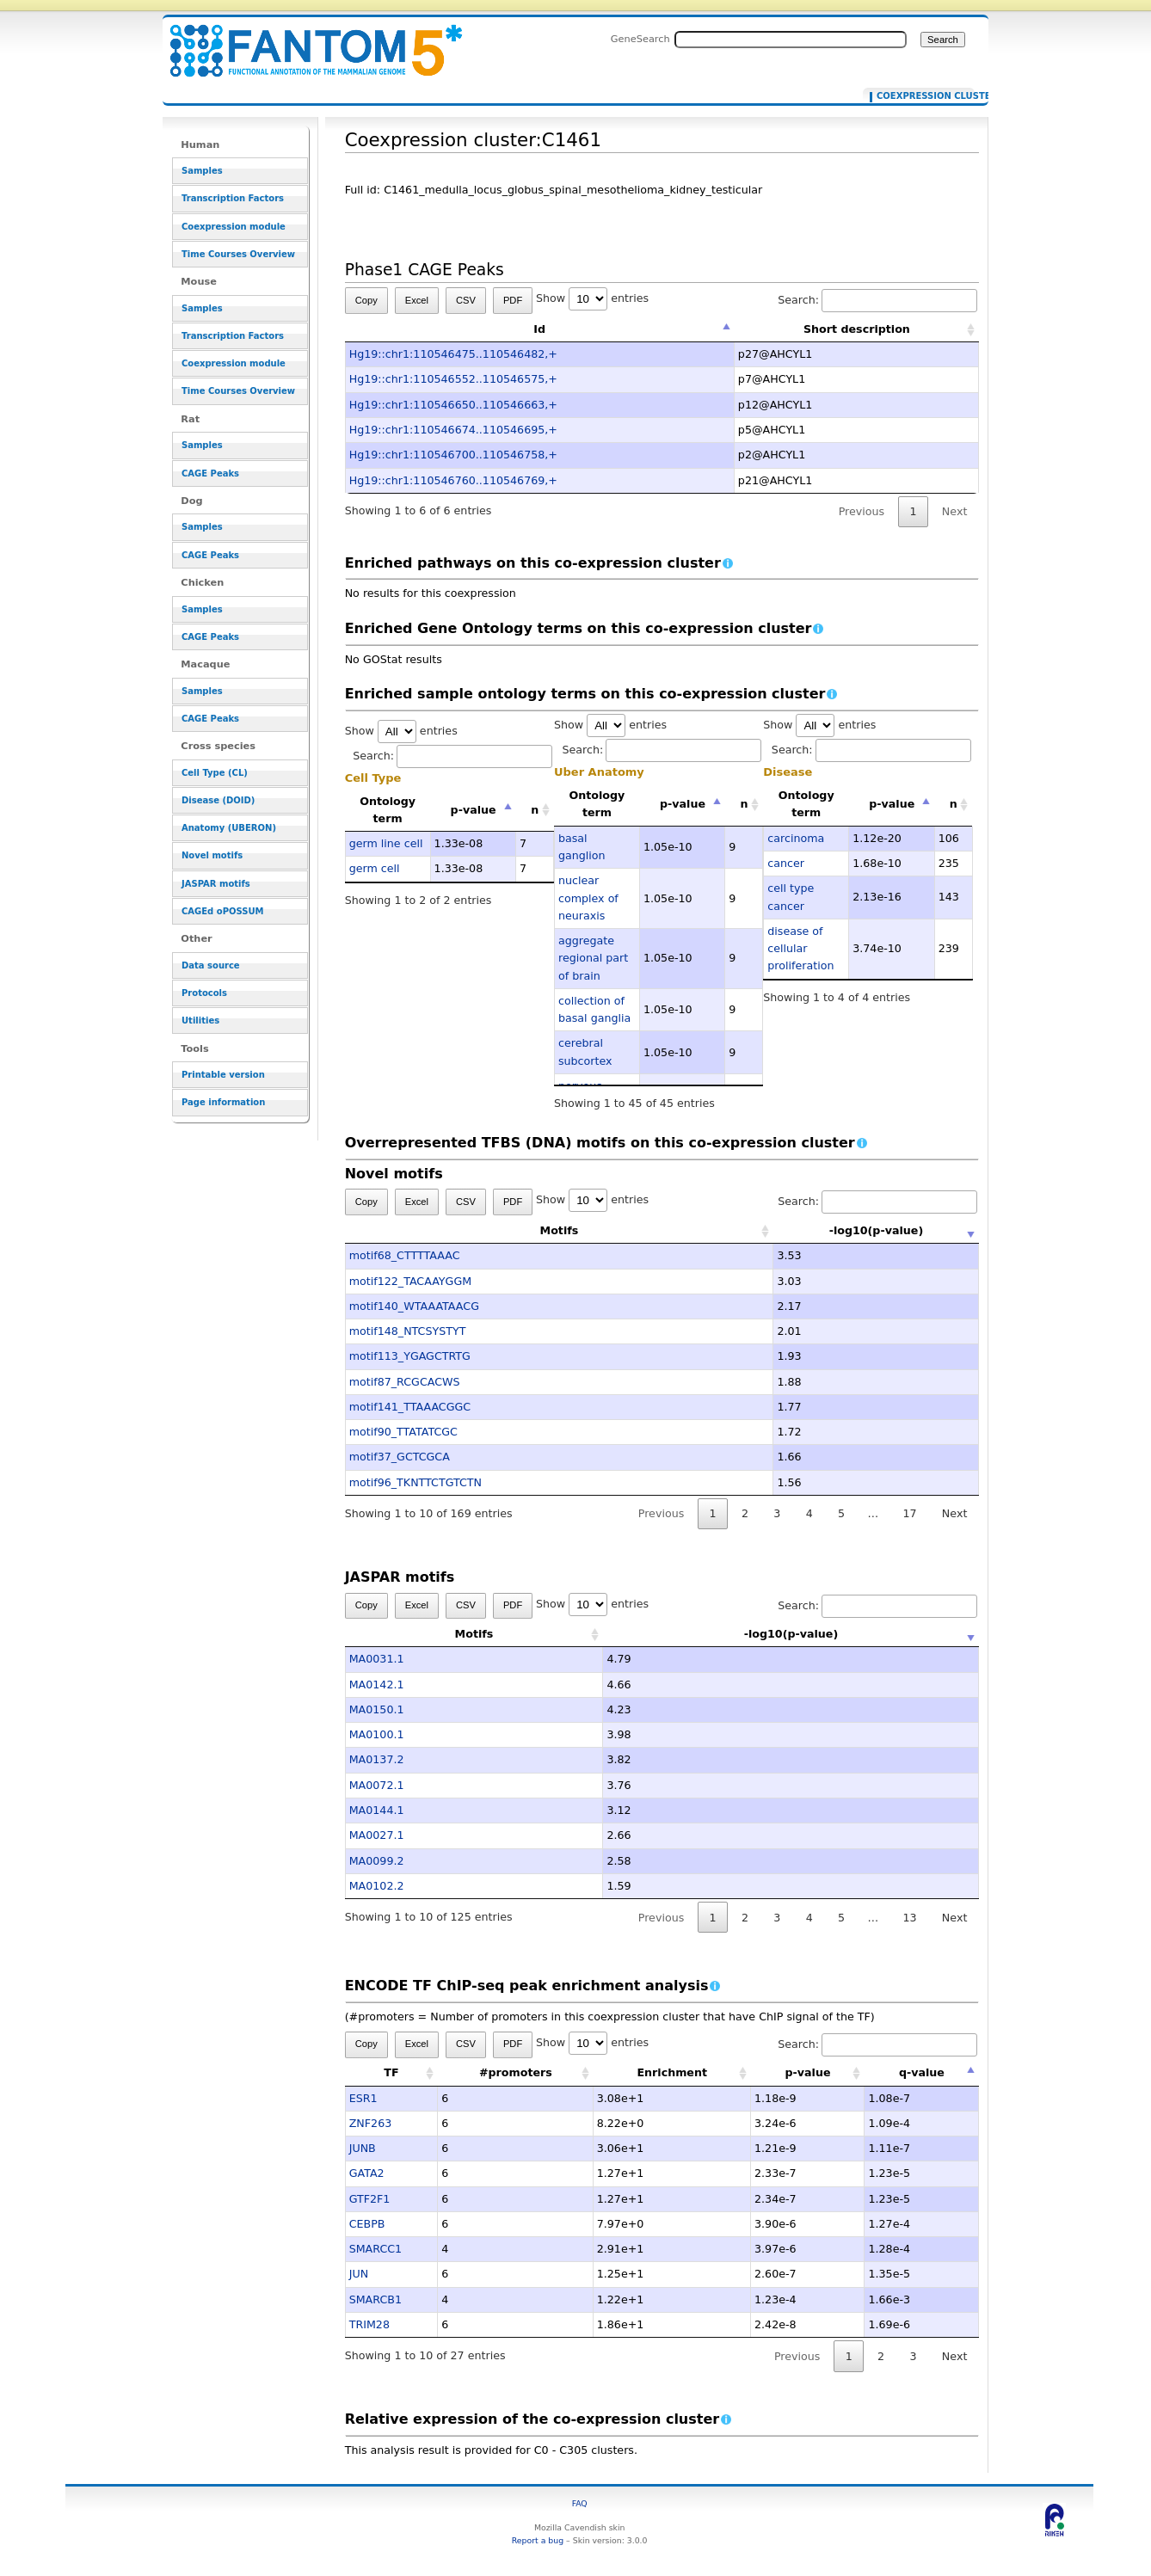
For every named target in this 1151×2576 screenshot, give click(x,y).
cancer (785, 863)
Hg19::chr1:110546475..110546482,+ (453, 353)
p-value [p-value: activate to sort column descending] (473, 809)
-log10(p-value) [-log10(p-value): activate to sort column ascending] (791, 1230)
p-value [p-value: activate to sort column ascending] (807, 2072)
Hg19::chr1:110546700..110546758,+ (453, 454)
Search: (877, 299)
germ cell (374, 868)
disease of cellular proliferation (800, 949)
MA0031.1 (376, 1658)
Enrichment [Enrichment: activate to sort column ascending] (672, 2072)
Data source (211, 965)
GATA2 (367, 2173)
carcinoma (795, 838)
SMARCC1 (376, 2248)
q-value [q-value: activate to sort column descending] (922, 2072)
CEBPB (367, 2223)
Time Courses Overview (238, 254)
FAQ (580, 2503)
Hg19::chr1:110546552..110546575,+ (453, 378)
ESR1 (363, 2098)
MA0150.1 (376, 1709)
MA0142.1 (376, 1684)
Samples (202, 170)
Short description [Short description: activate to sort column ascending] (856, 329)
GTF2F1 (370, 2198)
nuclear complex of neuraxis (588, 898)
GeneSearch (640, 39)
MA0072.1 (376, 1785)
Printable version (223, 1074)
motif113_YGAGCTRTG (410, 1355)
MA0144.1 (376, 1810)
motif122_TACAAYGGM (410, 1281)
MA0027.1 (376, 1835)
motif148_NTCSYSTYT (407, 1331)
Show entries (592, 298)
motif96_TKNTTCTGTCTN (415, 1482)
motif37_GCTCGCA (399, 1456)
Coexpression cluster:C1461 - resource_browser (305, 41)
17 (909, 1513)
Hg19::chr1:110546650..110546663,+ (453, 404)
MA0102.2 (376, 1885)
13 (909, 1917)
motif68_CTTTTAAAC (404, 1255)
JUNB (362, 2148)
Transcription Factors (233, 198)
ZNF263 (370, 2123)
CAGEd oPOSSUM (222, 911)
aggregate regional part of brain (593, 958)
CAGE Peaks (210, 473)
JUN (358, 2273)
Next (954, 511)
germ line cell (386, 843)
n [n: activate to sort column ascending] (535, 809)
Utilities (200, 1020)
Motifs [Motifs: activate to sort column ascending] (474, 1230)
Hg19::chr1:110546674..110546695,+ (453, 429)
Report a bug (537, 2540)
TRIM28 (369, 2324)
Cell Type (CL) (215, 773)
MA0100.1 (376, 1734)
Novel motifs (212, 855)
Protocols (204, 993)
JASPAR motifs (216, 883)
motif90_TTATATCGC (403, 1431)
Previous (862, 511)
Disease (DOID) (218, 800)
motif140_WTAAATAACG (414, 1306)
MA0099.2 (376, 1860)
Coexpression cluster (922, 96)
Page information (223, 1102)
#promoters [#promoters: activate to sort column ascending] (515, 2072)
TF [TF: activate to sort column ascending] (391, 2072)
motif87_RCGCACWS (404, 1381)
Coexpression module (234, 226)
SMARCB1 (375, 2299)
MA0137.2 (376, 1759)
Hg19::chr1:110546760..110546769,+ (453, 480)
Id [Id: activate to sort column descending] (539, 329)
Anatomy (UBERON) (229, 828)
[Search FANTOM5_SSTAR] (790, 39)
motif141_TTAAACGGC (410, 1406)
